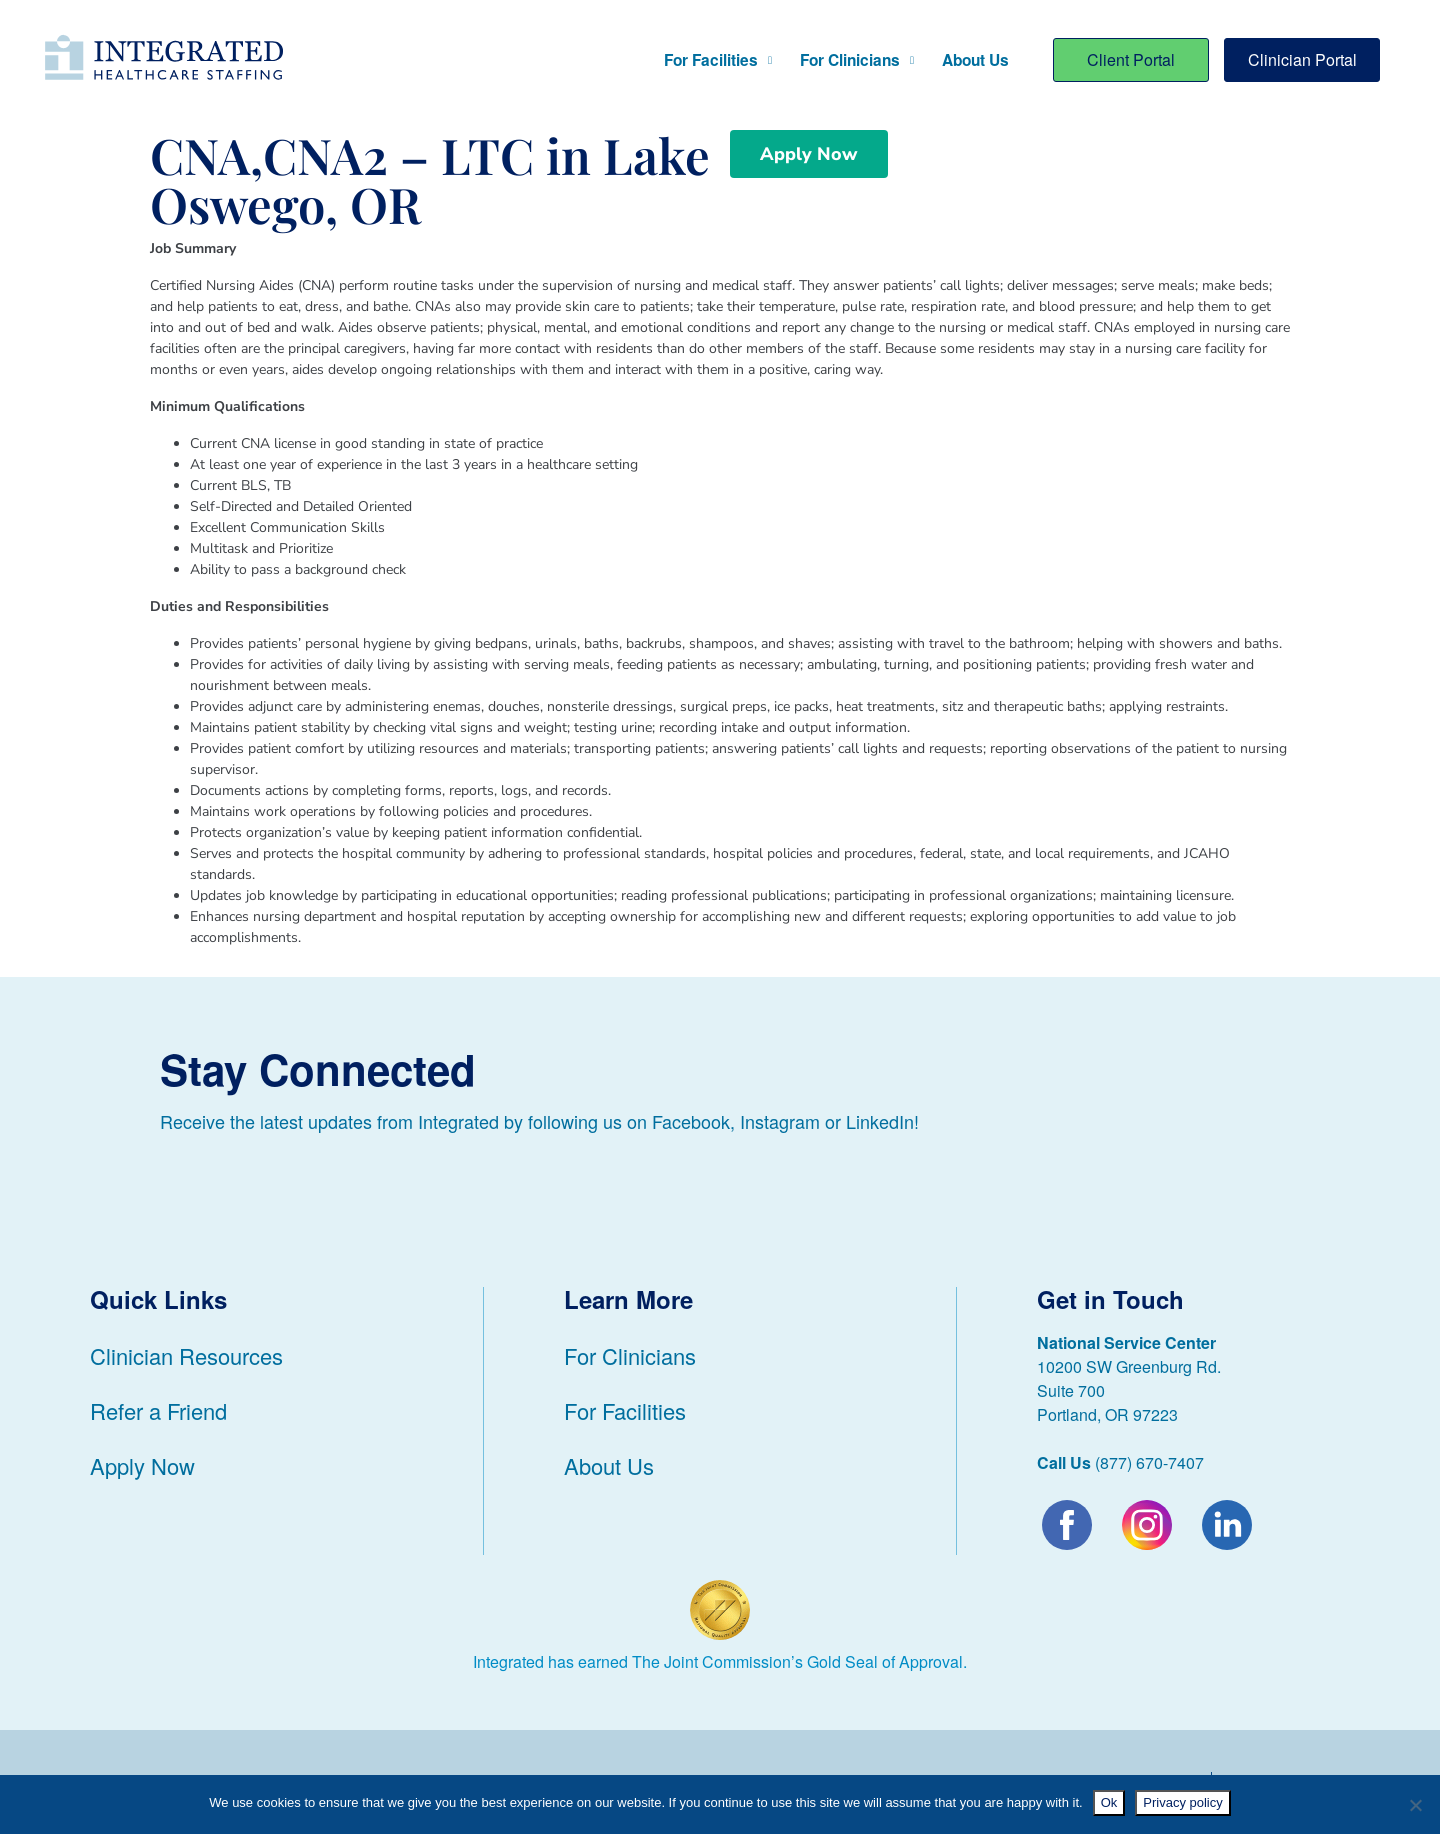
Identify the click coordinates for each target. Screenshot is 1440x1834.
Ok (1109, 1802)
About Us (975, 60)
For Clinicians (857, 60)
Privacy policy (1182, 1802)
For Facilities (718, 60)
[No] (1415, 1805)
